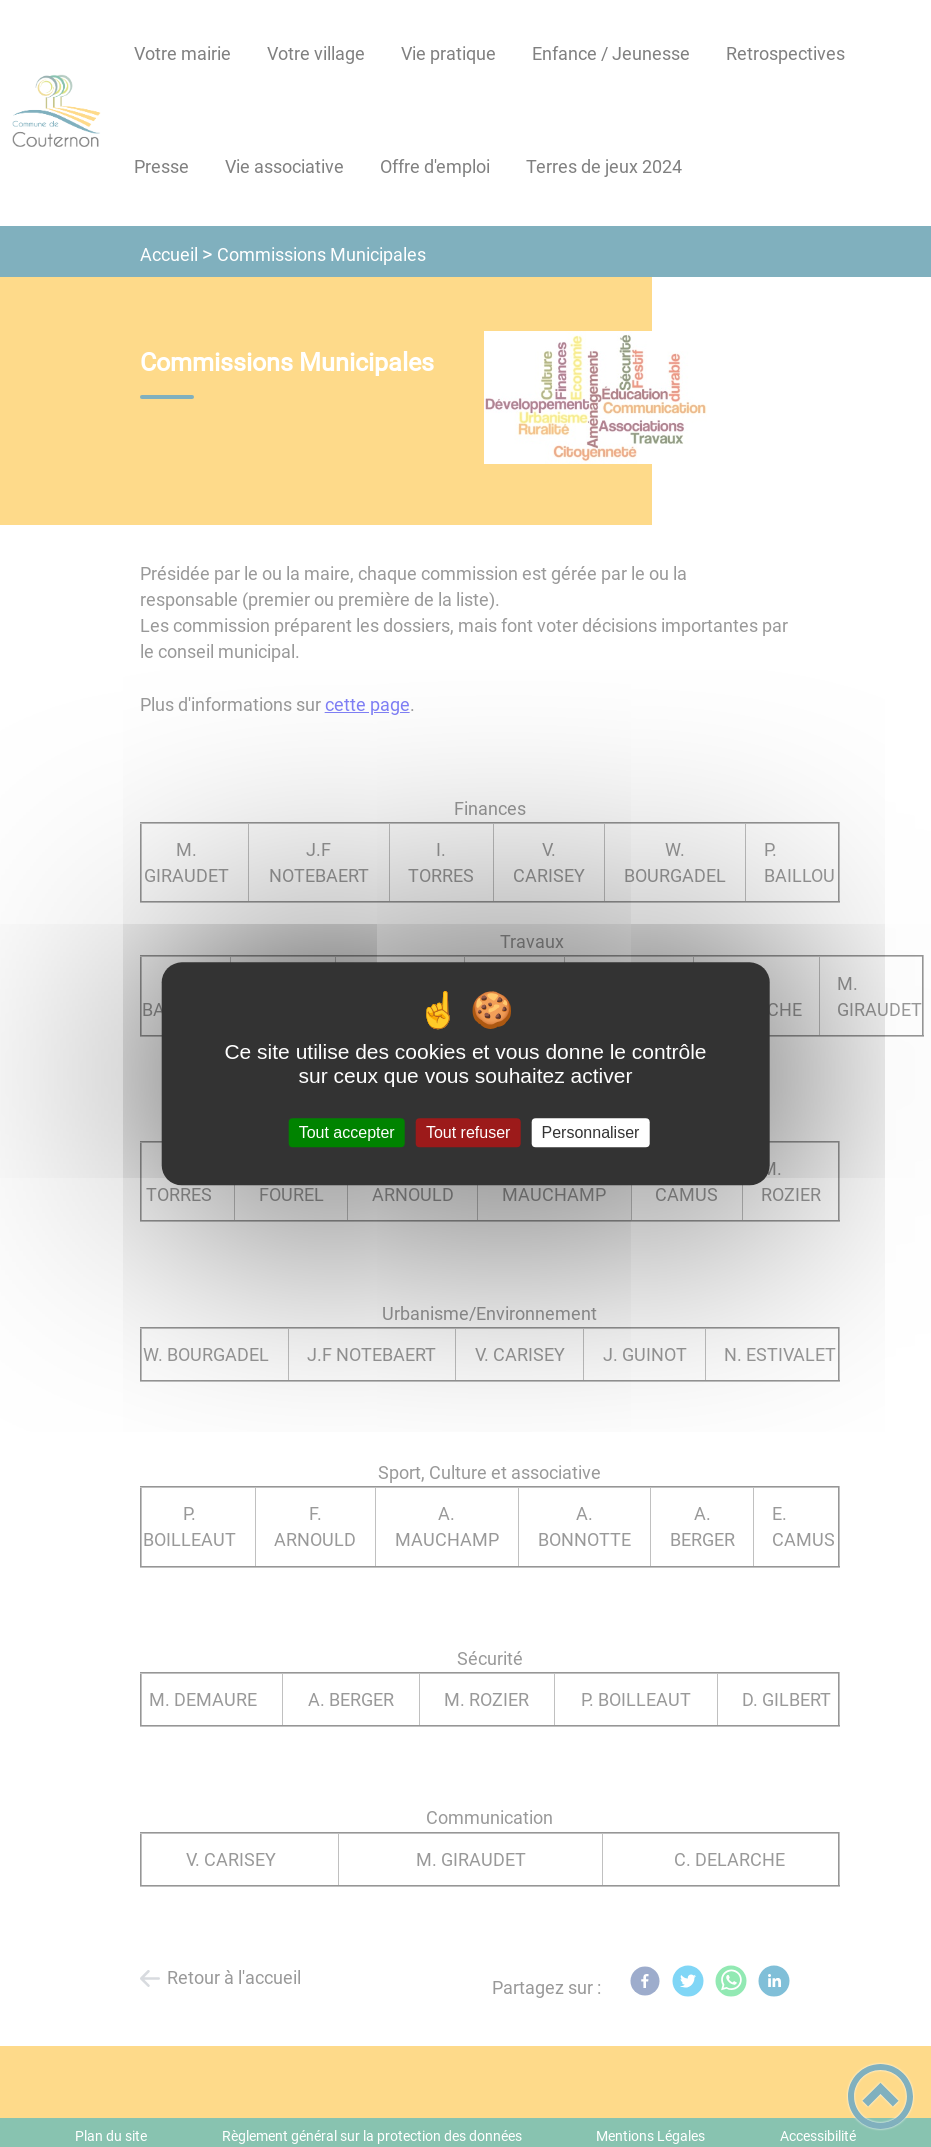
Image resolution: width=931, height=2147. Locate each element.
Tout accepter (347, 1132)
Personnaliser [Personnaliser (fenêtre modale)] (591, 1132)
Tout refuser (468, 1132)
